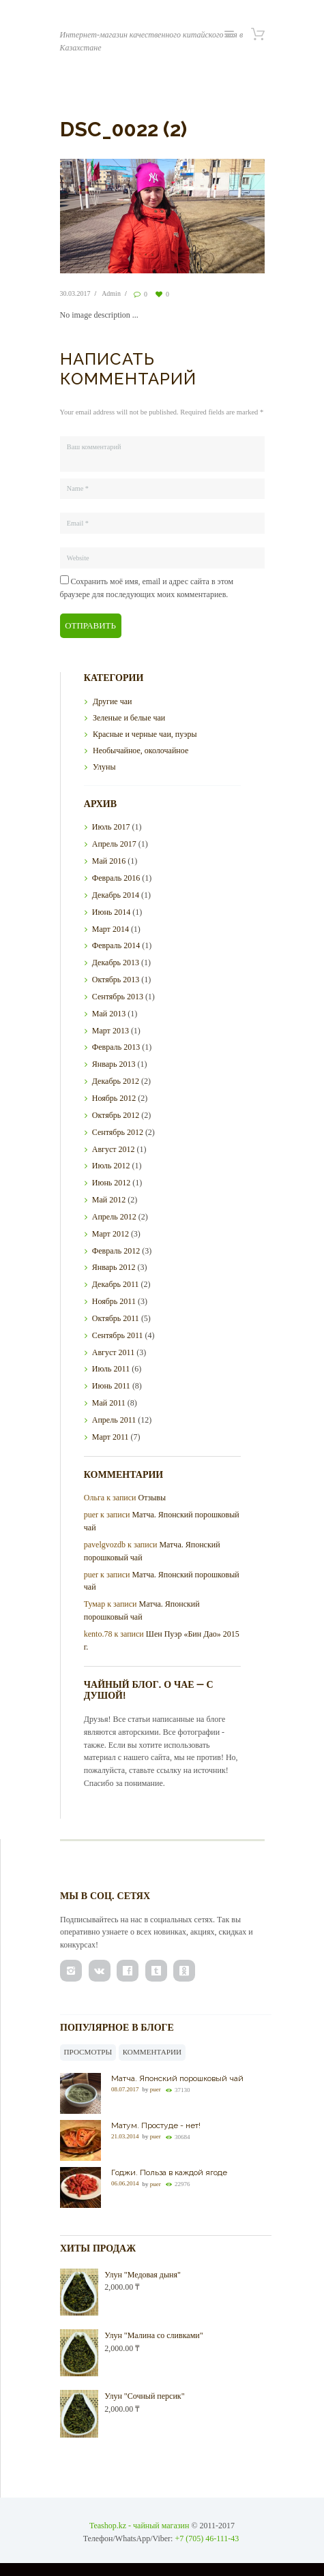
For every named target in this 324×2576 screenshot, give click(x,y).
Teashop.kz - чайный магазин (139, 2525)
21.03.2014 (125, 2136)
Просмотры (88, 2052)
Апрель (114, 844)
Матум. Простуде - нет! (156, 2125)
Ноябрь (114, 1098)
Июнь (111, 912)
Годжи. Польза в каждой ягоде (169, 2172)
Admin (111, 293)
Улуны (104, 767)
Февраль (116, 878)
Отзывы (152, 1497)
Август (113, 1149)
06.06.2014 (125, 2184)
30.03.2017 (75, 293)
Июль (111, 827)
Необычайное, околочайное (140, 750)
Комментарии (152, 2052)
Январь (114, 1064)
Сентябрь (117, 996)
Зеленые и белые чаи (129, 718)
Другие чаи (112, 701)
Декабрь (115, 895)
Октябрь (116, 979)
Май (109, 861)
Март (110, 929)
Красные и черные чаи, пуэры (144, 734)
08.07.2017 (125, 2089)
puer (155, 2089)
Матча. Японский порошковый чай (177, 2078)
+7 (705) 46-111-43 (207, 2538)
